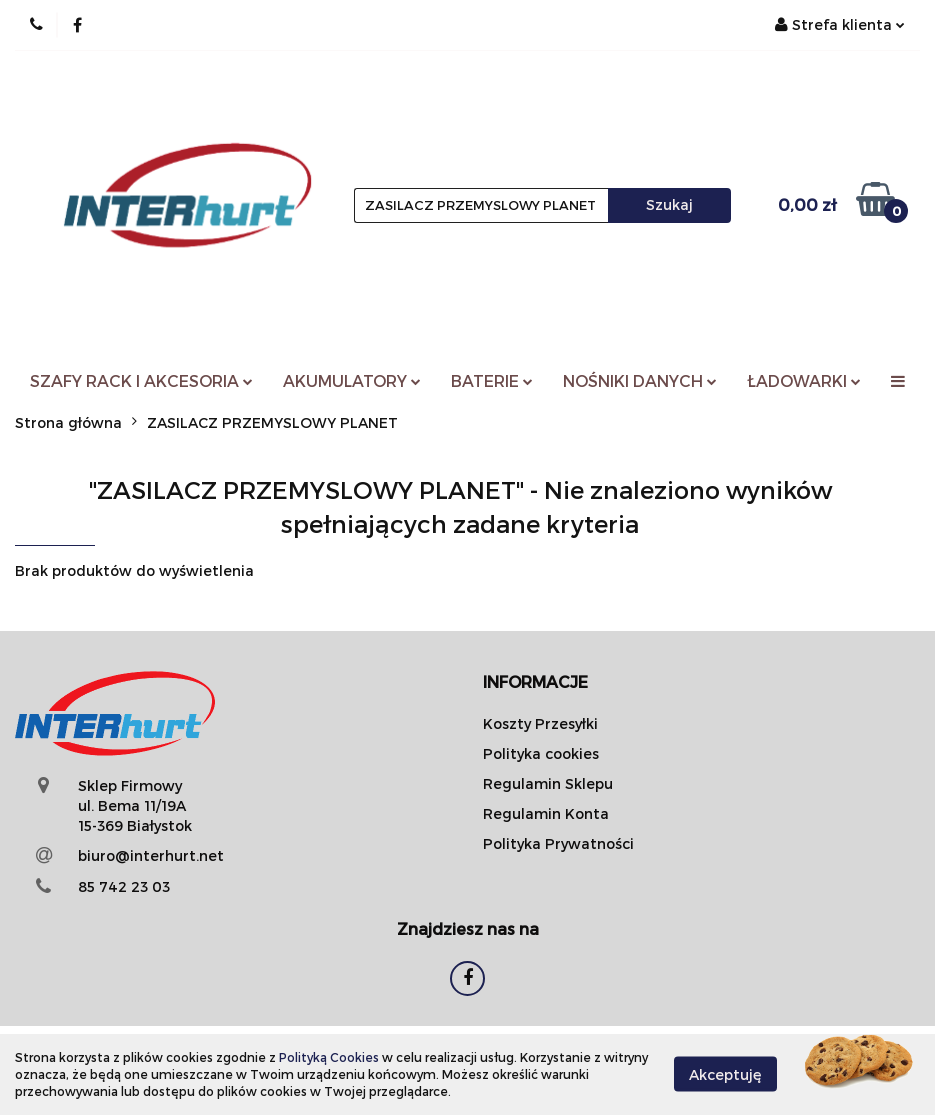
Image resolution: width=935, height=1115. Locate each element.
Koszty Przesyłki (540, 723)
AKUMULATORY (352, 380)
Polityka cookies (541, 753)
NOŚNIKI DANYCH (640, 380)
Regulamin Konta (546, 813)
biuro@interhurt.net (151, 855)
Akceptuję (725, 1074)
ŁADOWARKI (804, 380)
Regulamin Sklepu (548, 783)
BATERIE (492, 380)
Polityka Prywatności (558, 843)
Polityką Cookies (329, 1057)
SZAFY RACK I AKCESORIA (141, 380)
